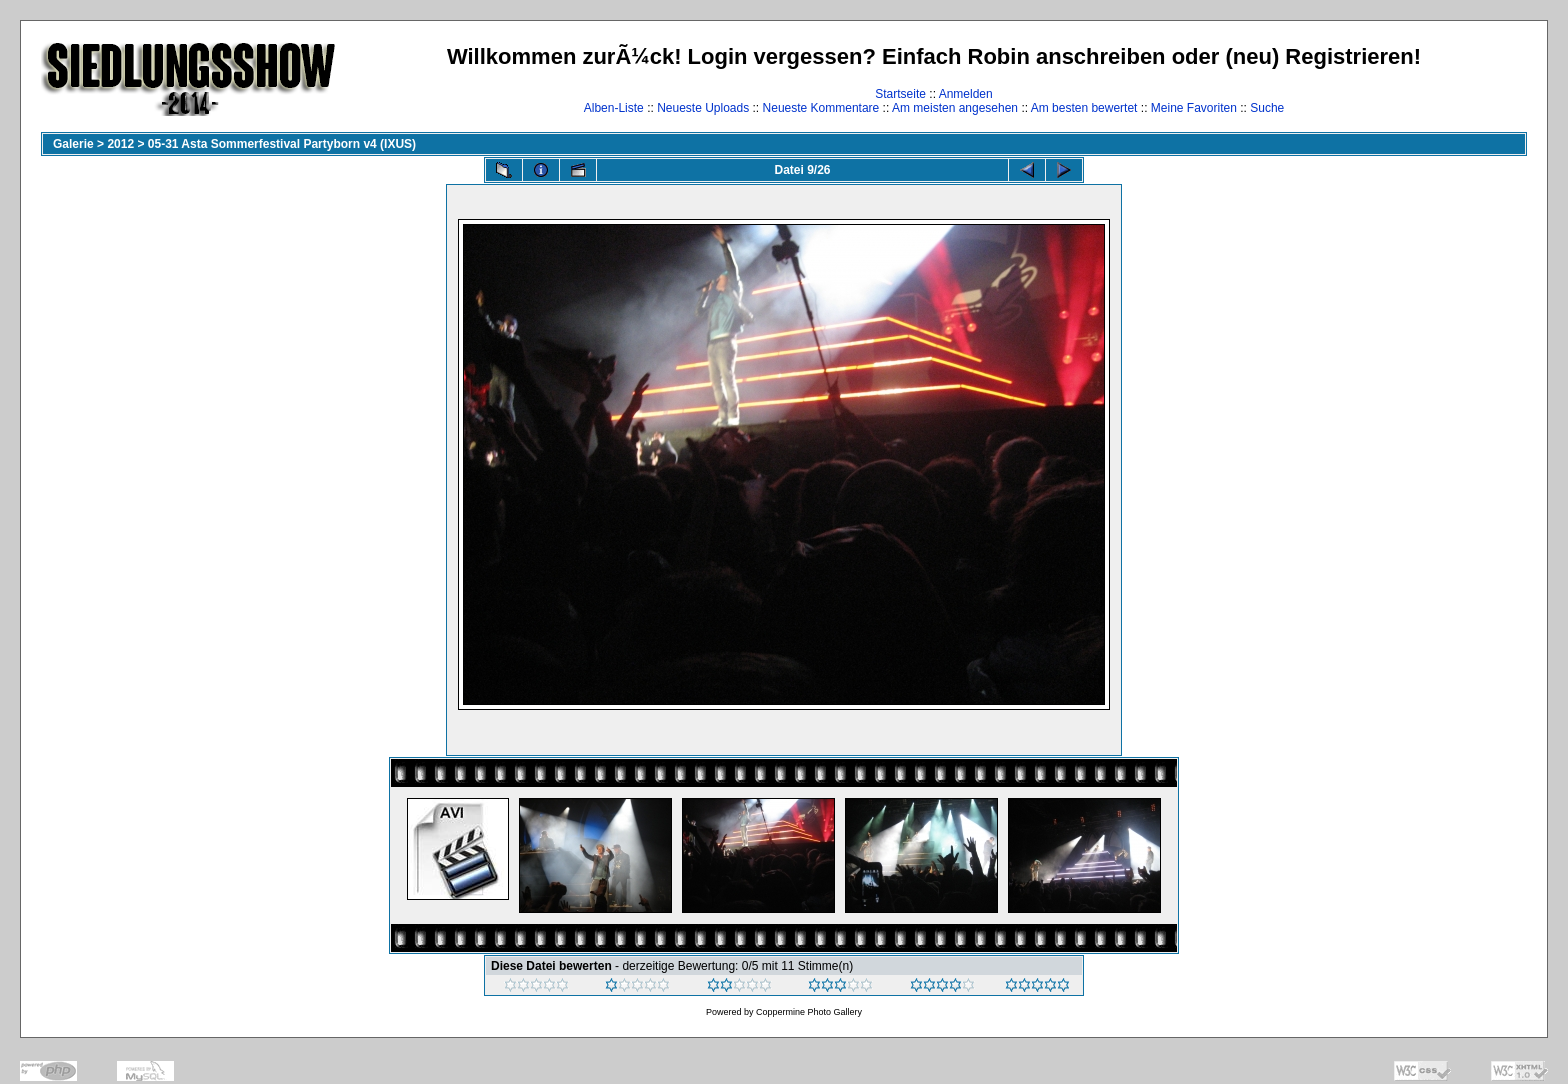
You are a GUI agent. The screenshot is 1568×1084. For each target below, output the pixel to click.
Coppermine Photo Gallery (809, 1012)
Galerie (73, 144)
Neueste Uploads (703, 108)
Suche (1267, 108)
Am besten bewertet (1084, 108)
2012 (120, 144)
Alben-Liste (614, 108)
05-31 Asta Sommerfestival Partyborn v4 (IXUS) (282, 144)
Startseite (900, 94)
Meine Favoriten (1194, 108)
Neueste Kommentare (821, 108)
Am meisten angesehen (955, 108)
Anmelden (966, 94)
